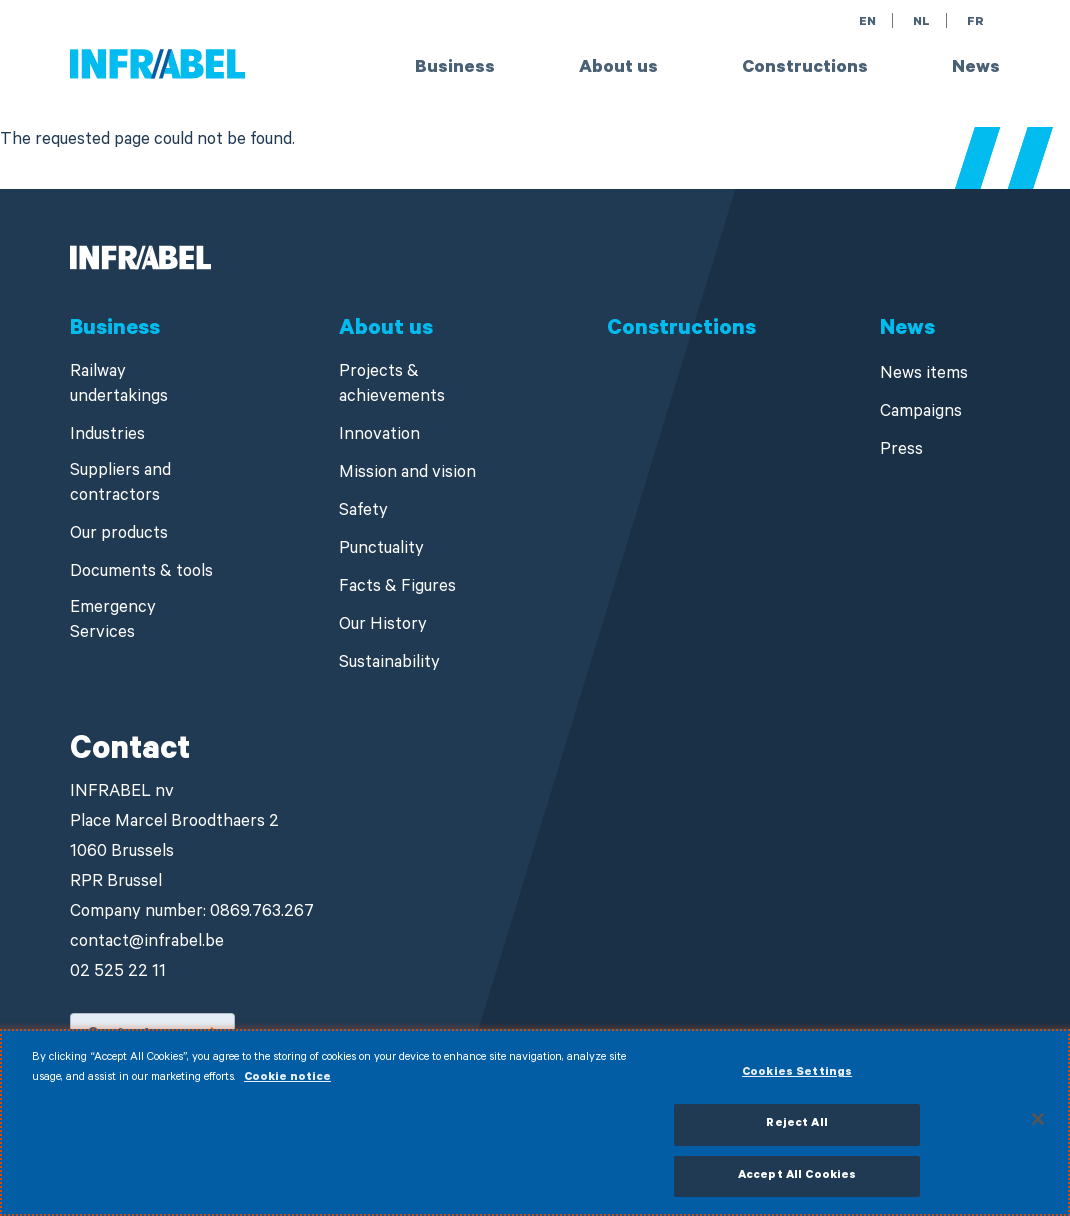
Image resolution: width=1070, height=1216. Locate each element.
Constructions (805, 69)
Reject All (796, 1132)
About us (618, 69)
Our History (383, 626)
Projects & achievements (392, 386)
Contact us (130, 1035)
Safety (363, 512)
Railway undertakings (119, 386)
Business (455, 69)
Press (901, 451)
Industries (107, 436)
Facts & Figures (397, 588)
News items (924, 375)
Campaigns (921, 413)
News (976, 69)
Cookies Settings (797, 1081)
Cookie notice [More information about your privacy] (287, 1086)
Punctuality (381, 550)
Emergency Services (113, 622)
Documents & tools (141, 573)
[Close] (1038, 1127)
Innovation (379, 436)
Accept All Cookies (797, 1184)
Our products (119, 535)
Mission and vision (407, 474)
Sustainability (389, 664)
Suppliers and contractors (120, 485)
